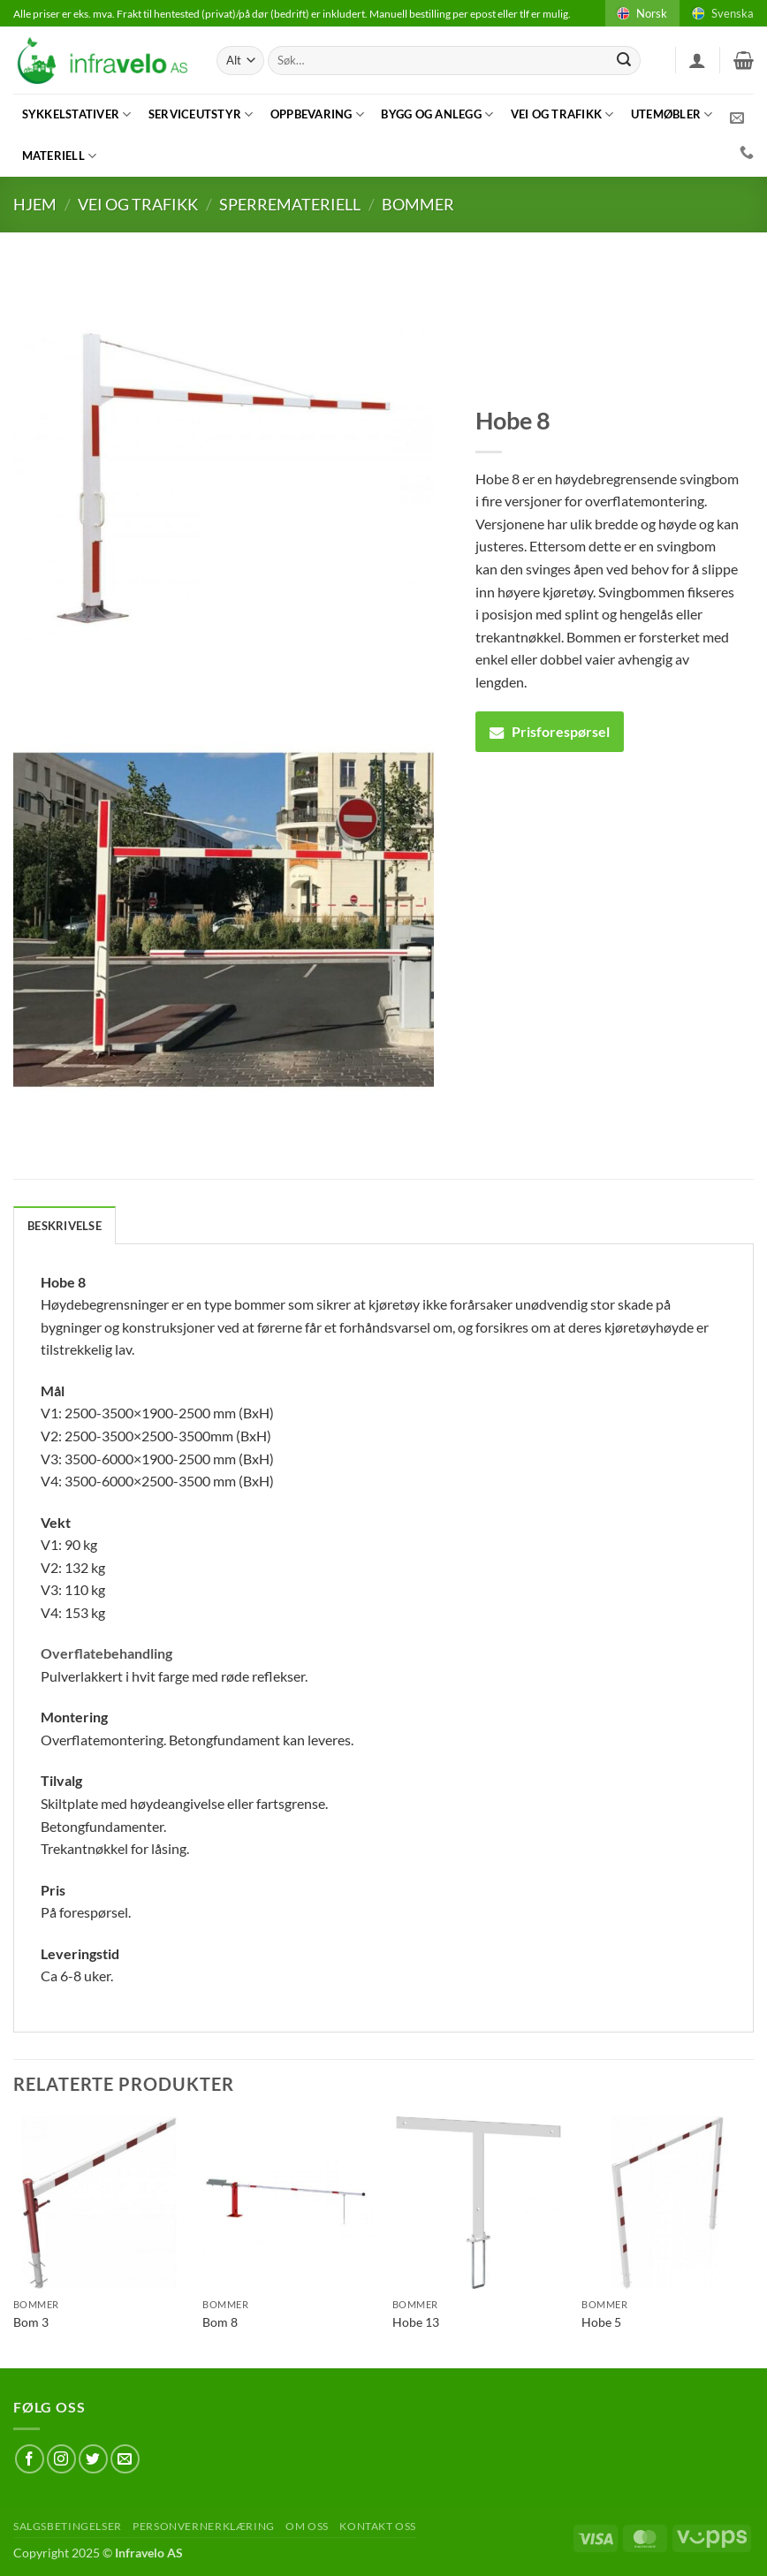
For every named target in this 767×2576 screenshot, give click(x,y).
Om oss (307, 2526)
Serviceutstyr (201, 114)
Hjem (35, 204)
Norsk (640, 13)
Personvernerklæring (204, 2526)
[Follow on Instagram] (61, 2458)
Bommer (418, 204)
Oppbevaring (317, 114)
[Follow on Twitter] (93, 2458)
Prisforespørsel (550, 731)
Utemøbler (672, 114)
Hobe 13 (415, 2321)
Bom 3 (31, 2321)
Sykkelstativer (77, 114)
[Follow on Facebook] (29, 2458)
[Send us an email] (125, 2458)
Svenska (721, 13)
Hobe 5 (601, 2321)
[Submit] (624, 61)
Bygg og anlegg (437, 114)
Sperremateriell (290, 204)
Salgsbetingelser (67, 2526)
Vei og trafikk (562, 114)
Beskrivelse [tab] (64, 1226)
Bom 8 (220, 2321)
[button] (697, 60)
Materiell (59, 156)
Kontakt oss (377, 2526)
